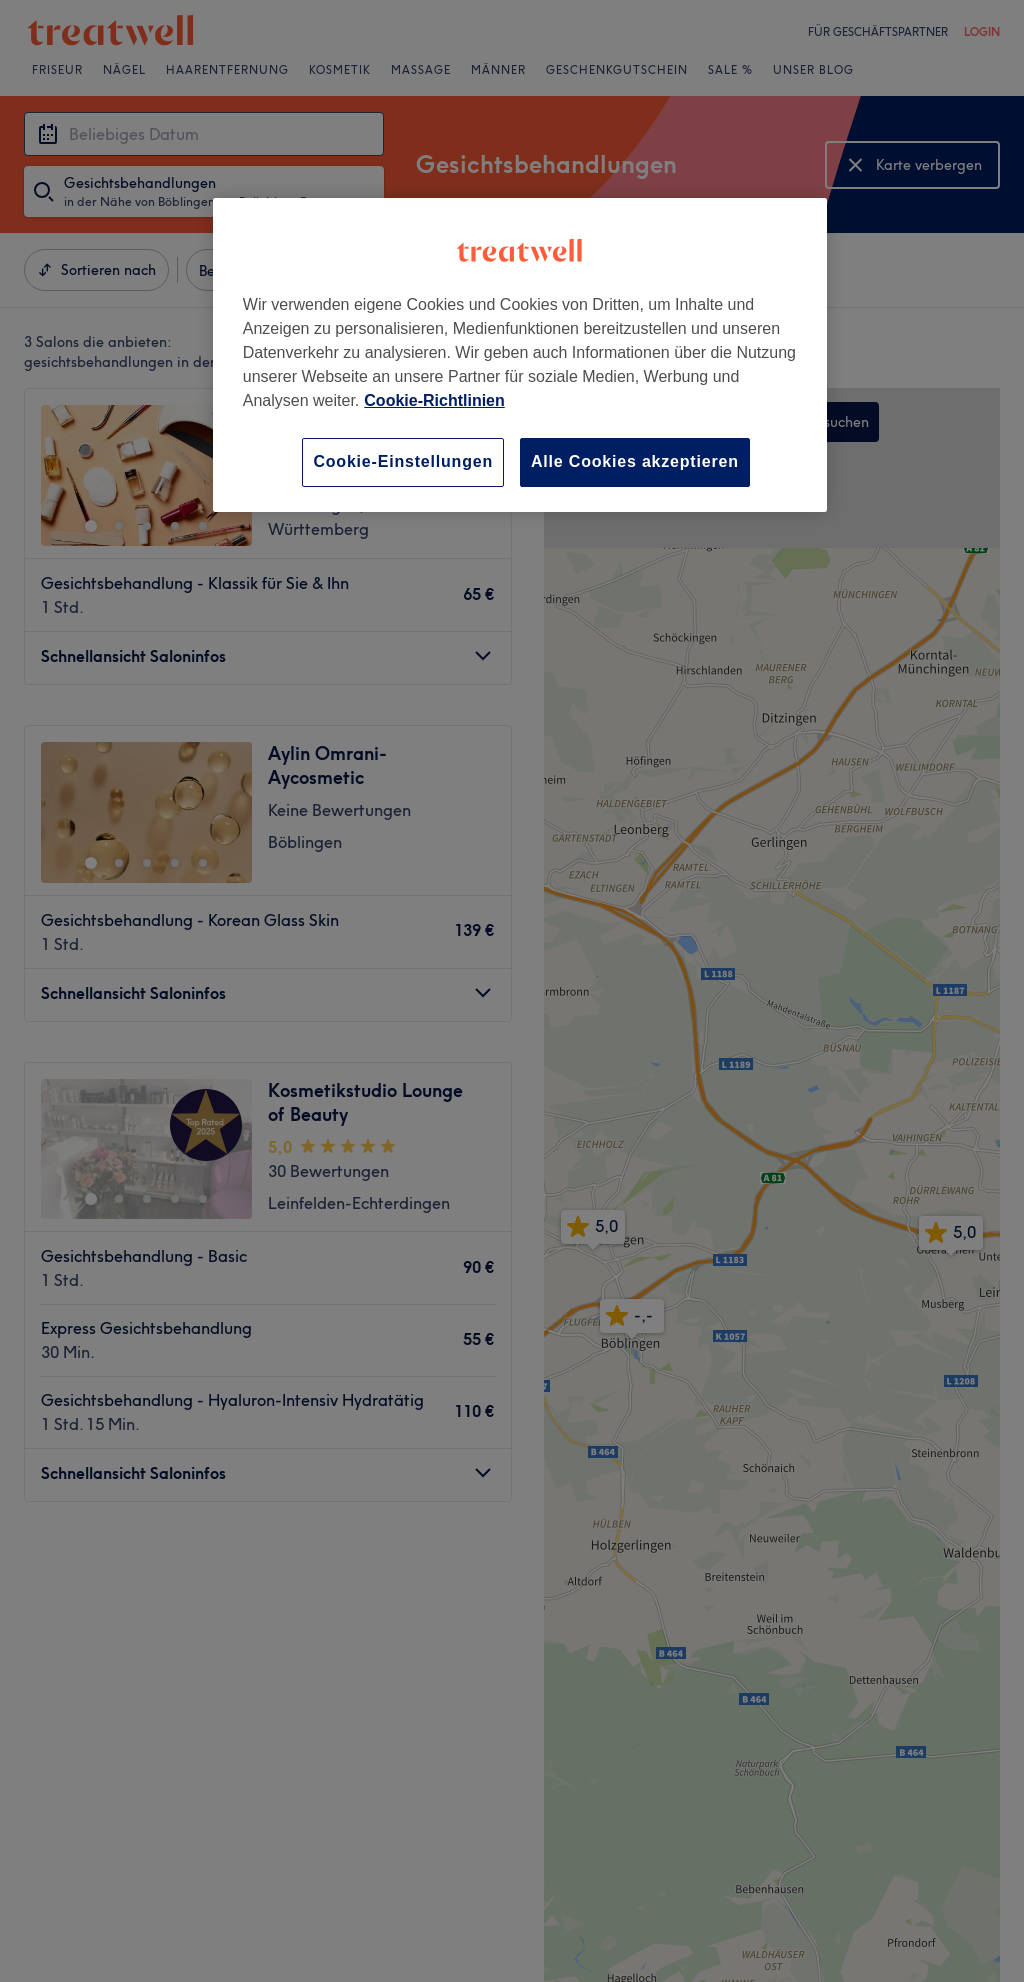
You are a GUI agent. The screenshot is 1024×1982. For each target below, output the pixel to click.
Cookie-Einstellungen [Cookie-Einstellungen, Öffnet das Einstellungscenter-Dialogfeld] (403, 461)
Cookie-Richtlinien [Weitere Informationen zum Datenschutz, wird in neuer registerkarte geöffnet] (434, 400)
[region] (520, 354)
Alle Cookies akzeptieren (635, 461)
